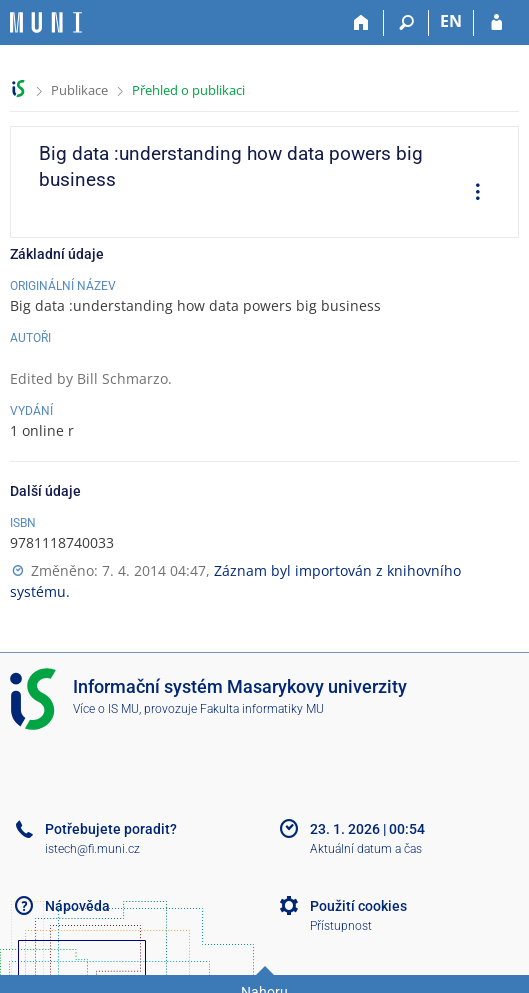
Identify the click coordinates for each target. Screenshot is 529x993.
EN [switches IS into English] (451, 21)
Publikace (79, 90)
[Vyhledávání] (406, 23)
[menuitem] (471, 194)
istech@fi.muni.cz (92, 849)
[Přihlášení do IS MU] (496, 23)
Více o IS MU (106, 709)
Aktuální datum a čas (366, 849)
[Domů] (361, 23)
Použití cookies (358, 906)
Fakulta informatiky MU (262, 709)
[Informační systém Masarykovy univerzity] (46, 22)
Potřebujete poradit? (111, 829)
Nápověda (77, 906)
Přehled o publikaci (188, 90)
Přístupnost (341, 926)
